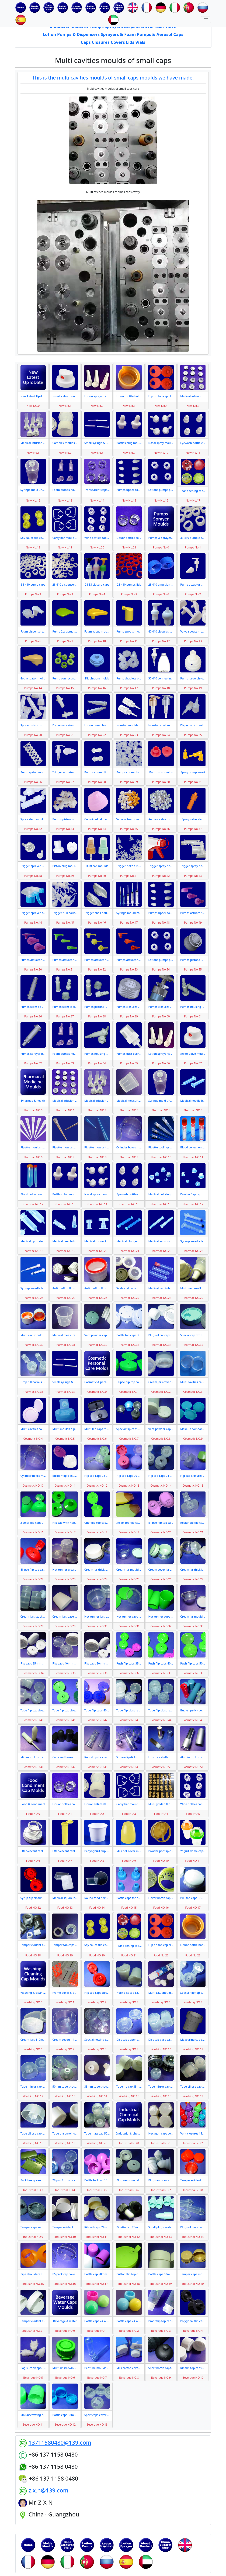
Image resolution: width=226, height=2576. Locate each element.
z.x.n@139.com (48, 2490)
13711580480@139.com (60, 2442)
